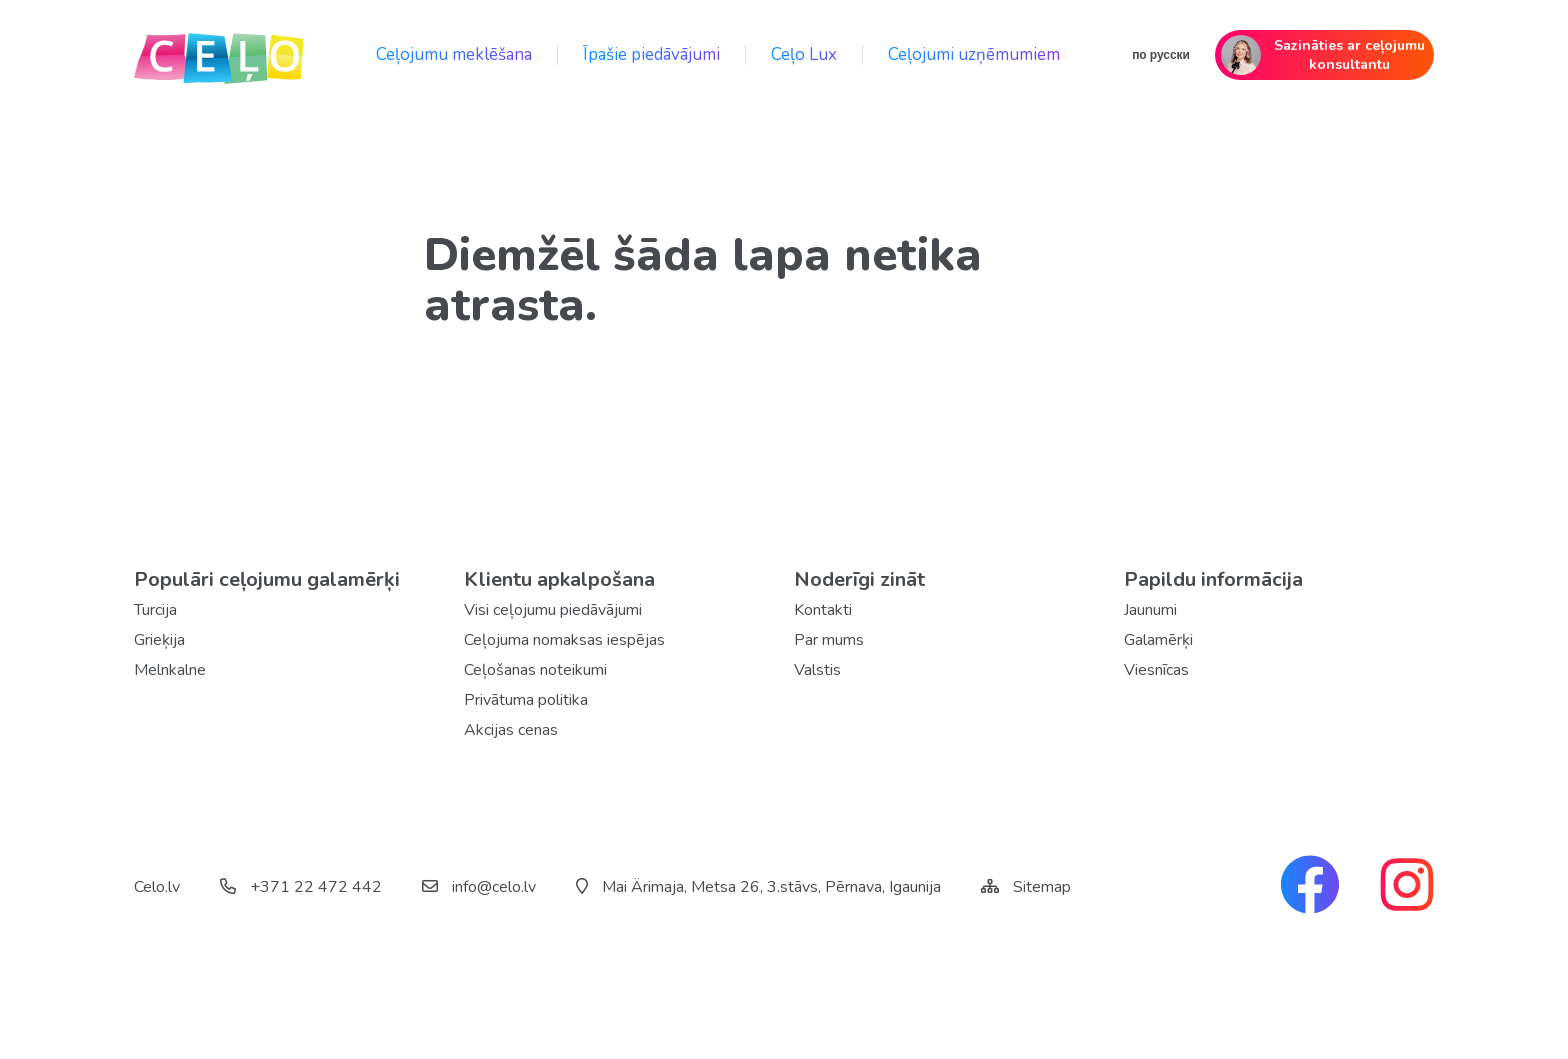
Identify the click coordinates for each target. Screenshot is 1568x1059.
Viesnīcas (1156, 670)
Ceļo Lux (804, 54)
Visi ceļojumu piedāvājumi (553, 610)
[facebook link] (1310, 887)
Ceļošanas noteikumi (535, 670)
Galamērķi (1158, 640)
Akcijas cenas (511, 730)
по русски (1161, 55)
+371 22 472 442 (301, 887)
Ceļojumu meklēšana (454, 54)
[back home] (219, 55)
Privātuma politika (526, 700)
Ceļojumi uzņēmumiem (974, 54)
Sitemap (1042, 887)
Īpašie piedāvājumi (651, 54)
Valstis (817, 670)
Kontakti (823, 610)
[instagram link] (1407, 887)
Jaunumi (1150, 610)
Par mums (829, 640)
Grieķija (159, 640)
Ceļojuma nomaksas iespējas (564, 640)
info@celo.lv (479, 887)
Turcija (155, 610)
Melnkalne (170, 670)
